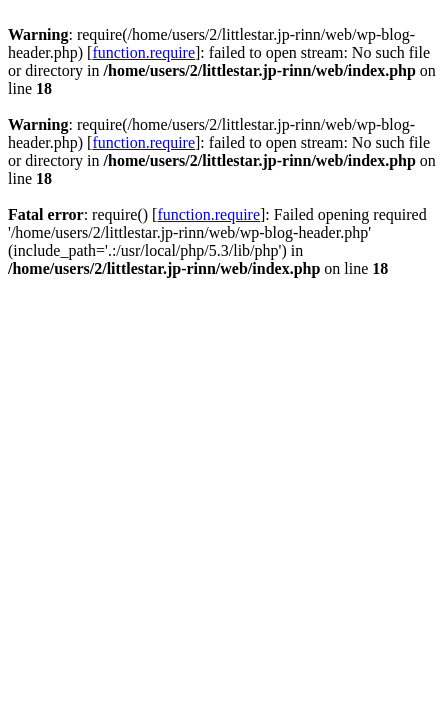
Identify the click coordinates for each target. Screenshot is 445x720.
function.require (143, 52)
